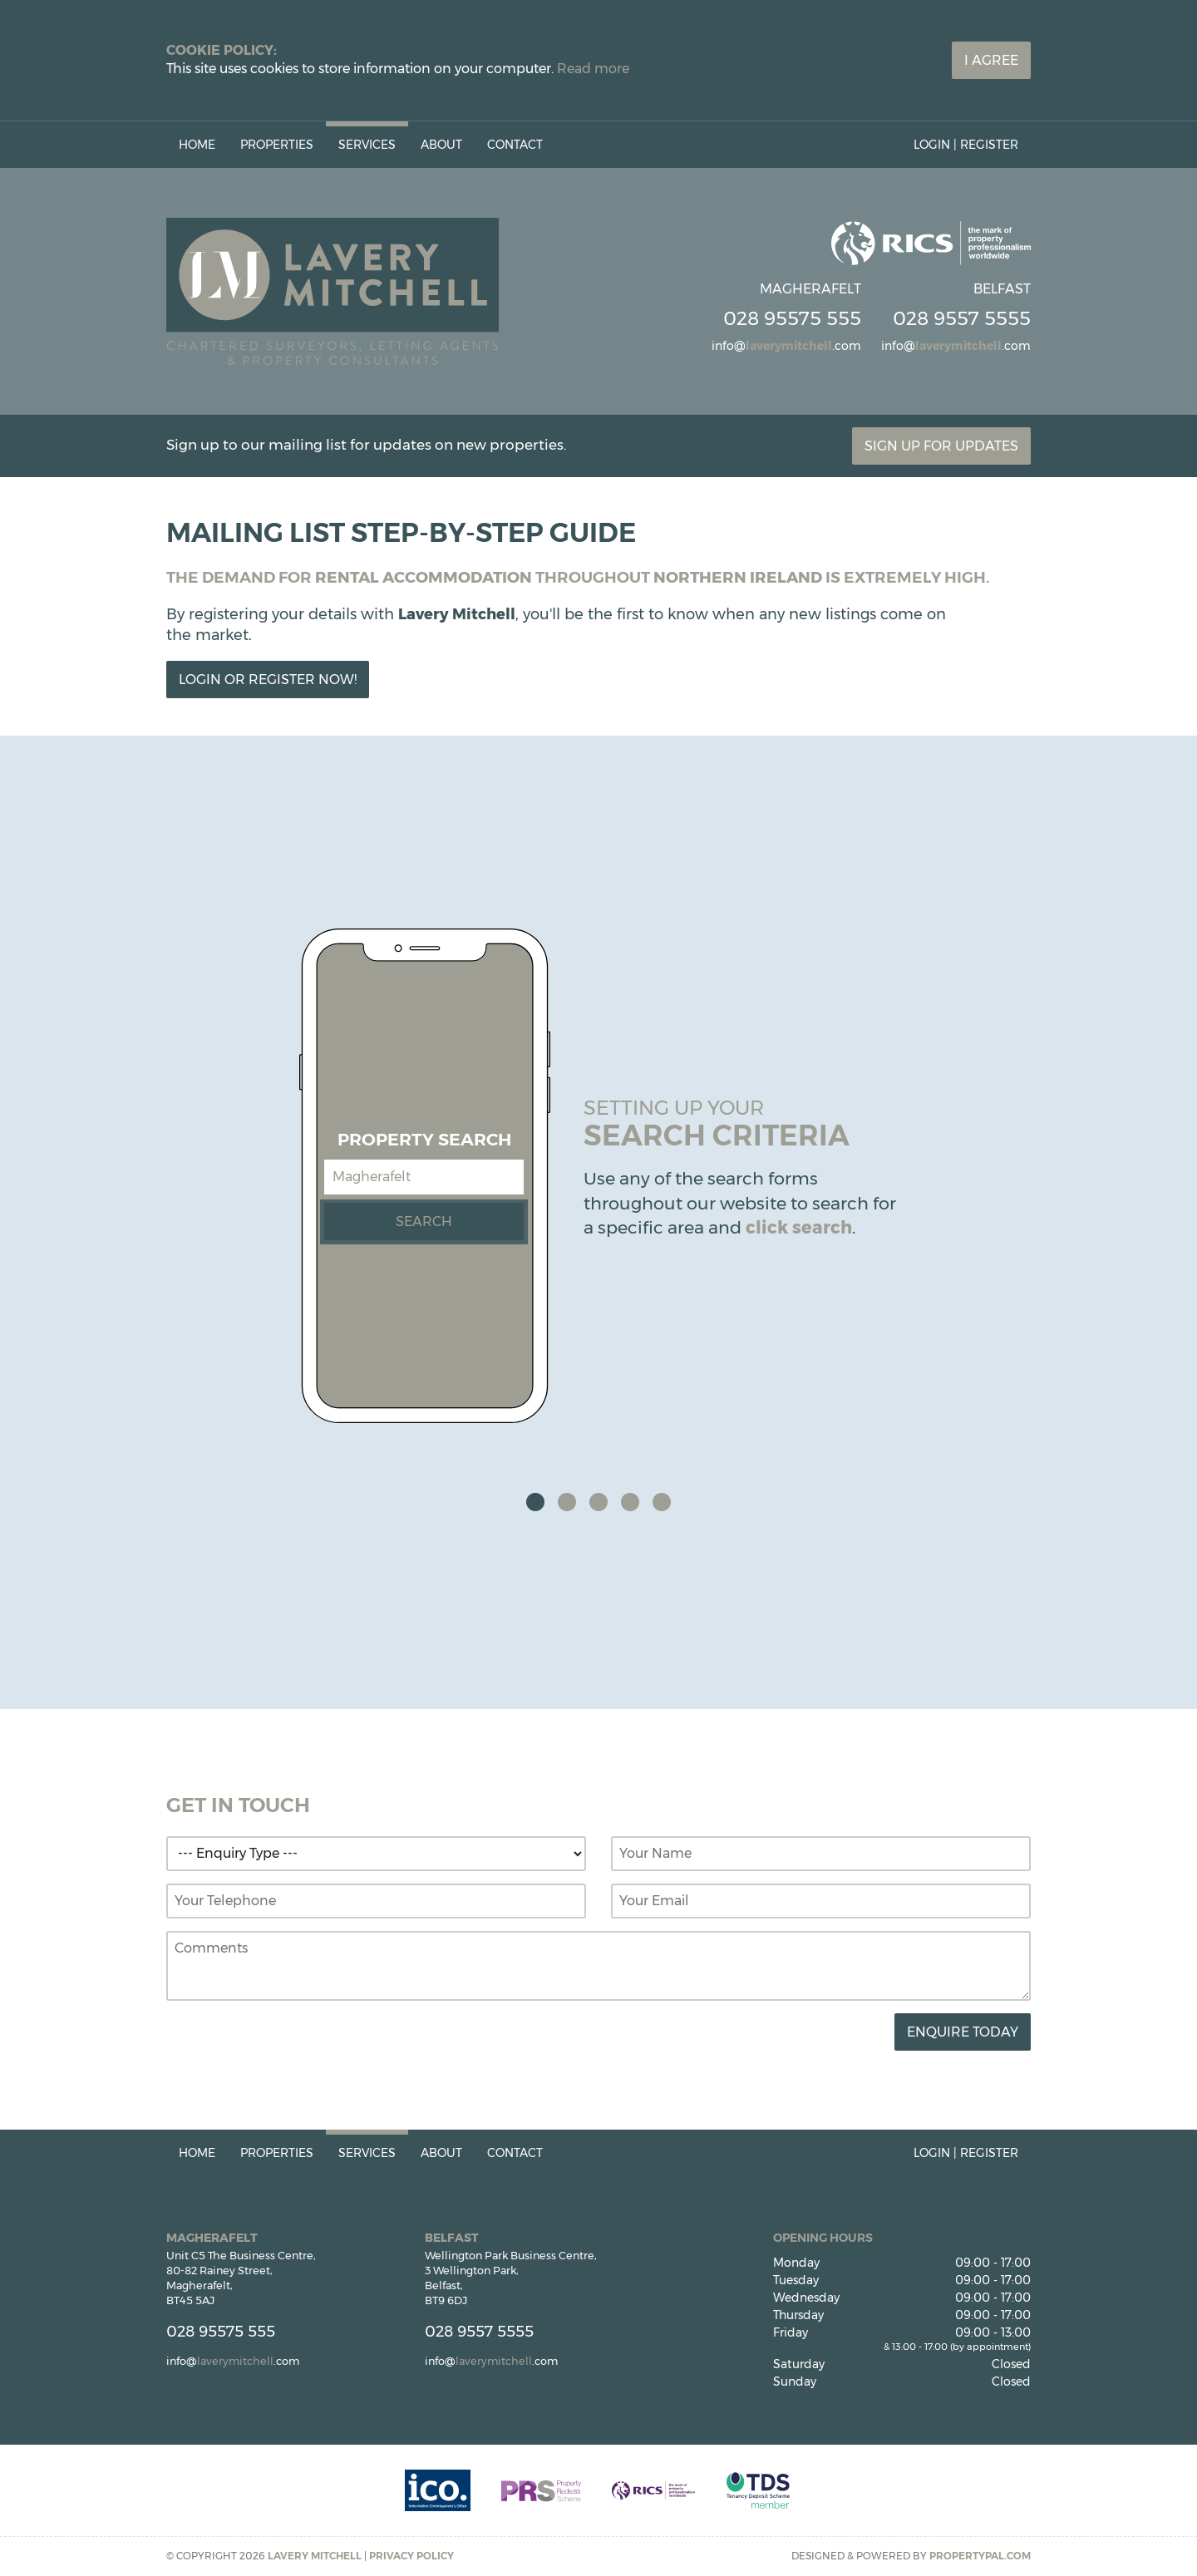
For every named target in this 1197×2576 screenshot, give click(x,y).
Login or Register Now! (268, 679)
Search (424, 1221)
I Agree (991, 60)
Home (197, 144)
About (441, 144)
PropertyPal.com (980, 2555)
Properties (276, 144)
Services (367, 144)
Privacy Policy (411, 2555)
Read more (593, 68)
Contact (515, 144)
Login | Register (966, 144)
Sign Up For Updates (941, 446)
